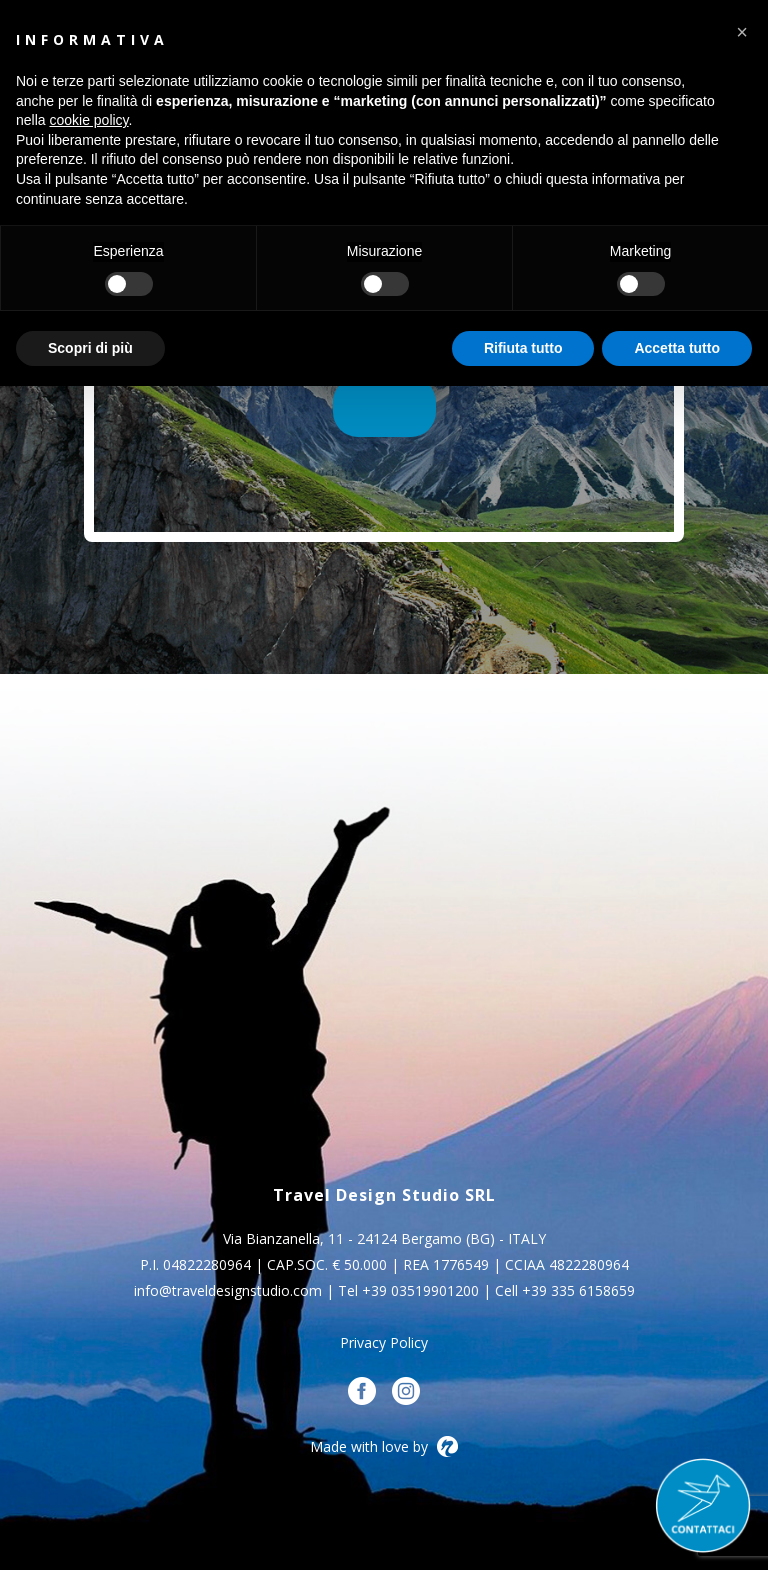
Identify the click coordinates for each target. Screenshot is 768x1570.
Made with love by (384, 1446)
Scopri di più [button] (90, 348)
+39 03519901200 (420, 1290)
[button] (742, 32)
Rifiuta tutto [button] (523, 348)
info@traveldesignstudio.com (228, 1290)
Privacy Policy (384, 1342)
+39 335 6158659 (578, 1290)
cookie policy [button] (88, 120)
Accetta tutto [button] (677, 348)
